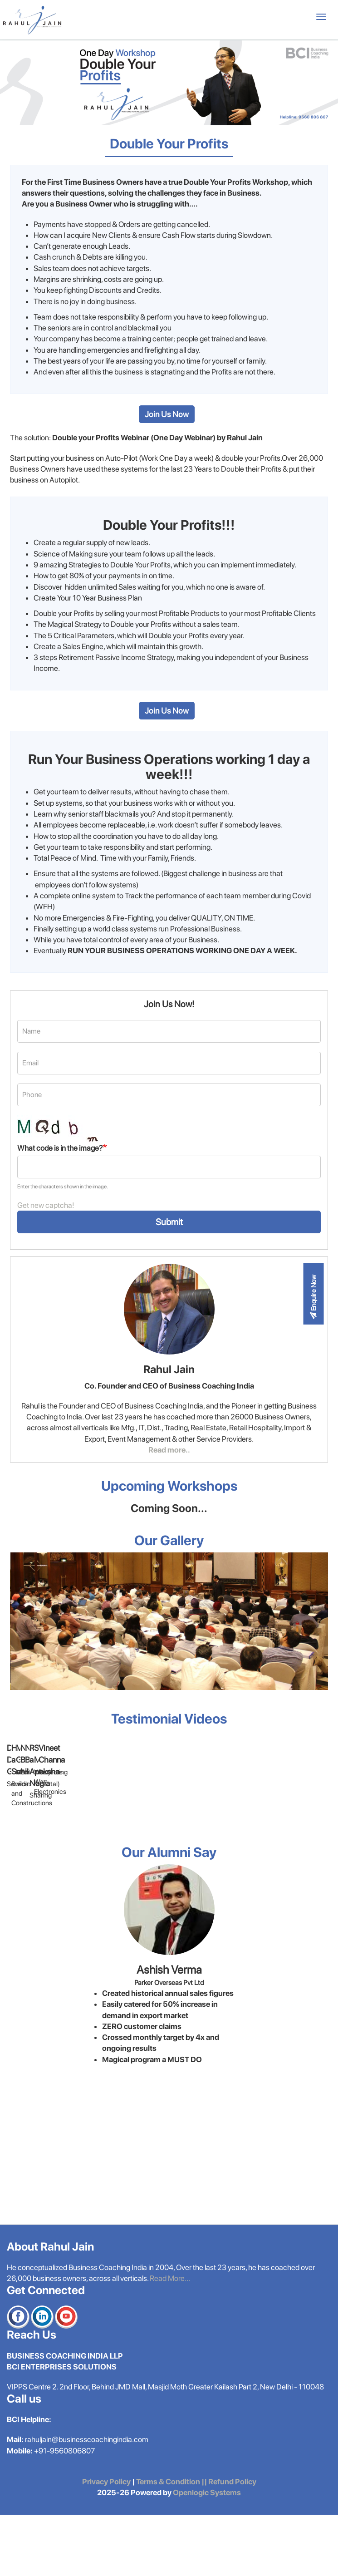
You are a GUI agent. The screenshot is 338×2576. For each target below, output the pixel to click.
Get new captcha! (45, 1205)
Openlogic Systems (206, 2553)
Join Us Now (167, 414)
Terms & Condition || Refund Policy (196, 2542)
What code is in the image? (60, 1148)
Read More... (170, 2339)
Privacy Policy (106, 2542)
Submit (169, 1222)
